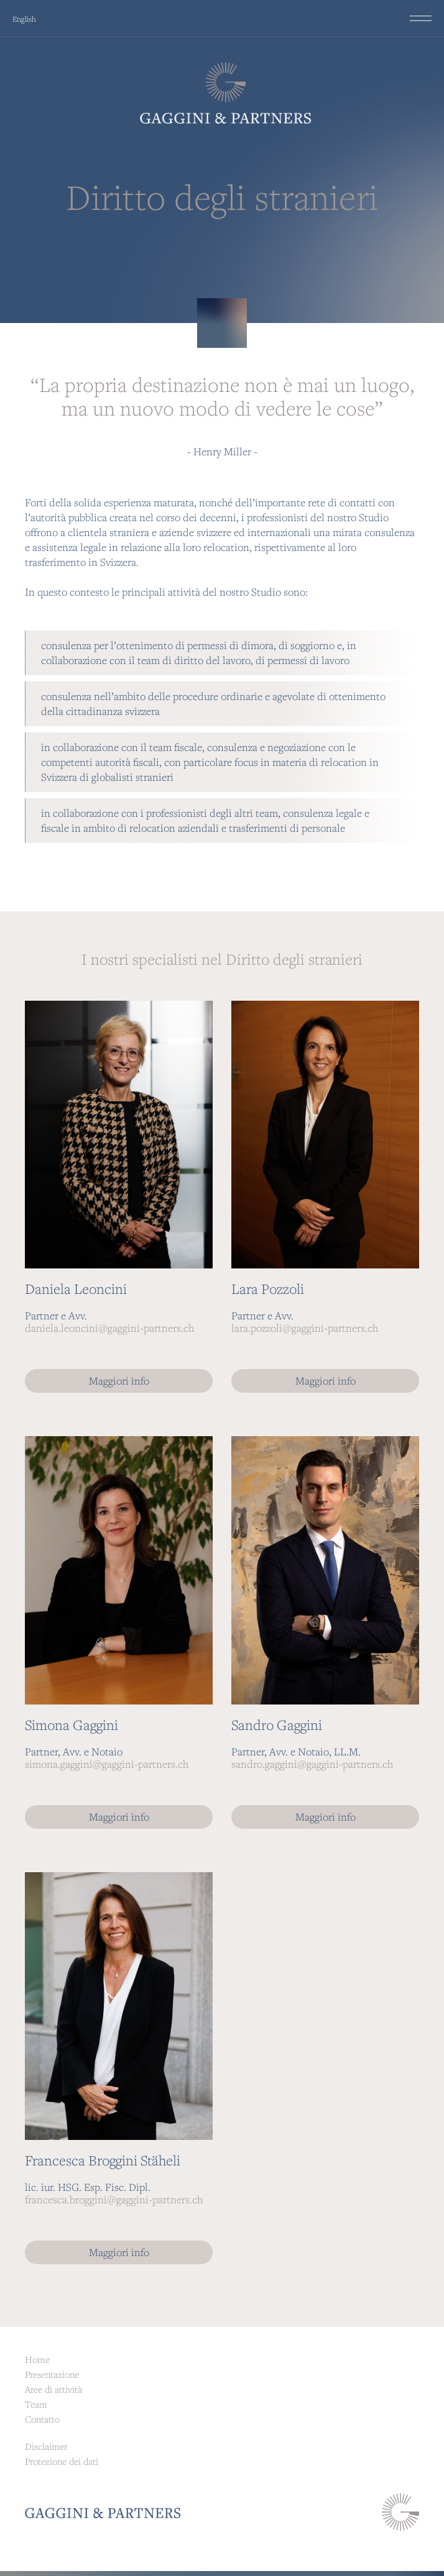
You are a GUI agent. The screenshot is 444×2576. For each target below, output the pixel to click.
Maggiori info (119, 1380)
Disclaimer (46, 2446)
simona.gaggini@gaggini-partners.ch (106, 1764)
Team (36, 2404)
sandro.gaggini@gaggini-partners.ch (312, 1764)
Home (37, 2359)
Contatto (42, 2419)
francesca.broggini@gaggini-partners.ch (114, 2199)
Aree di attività (53, 2389)
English (24, 19)
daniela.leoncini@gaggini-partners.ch (109, 1328)
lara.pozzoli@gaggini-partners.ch (304, 1328)
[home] (222, 93)
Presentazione (52, 2374)
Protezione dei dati (61, 2461)
